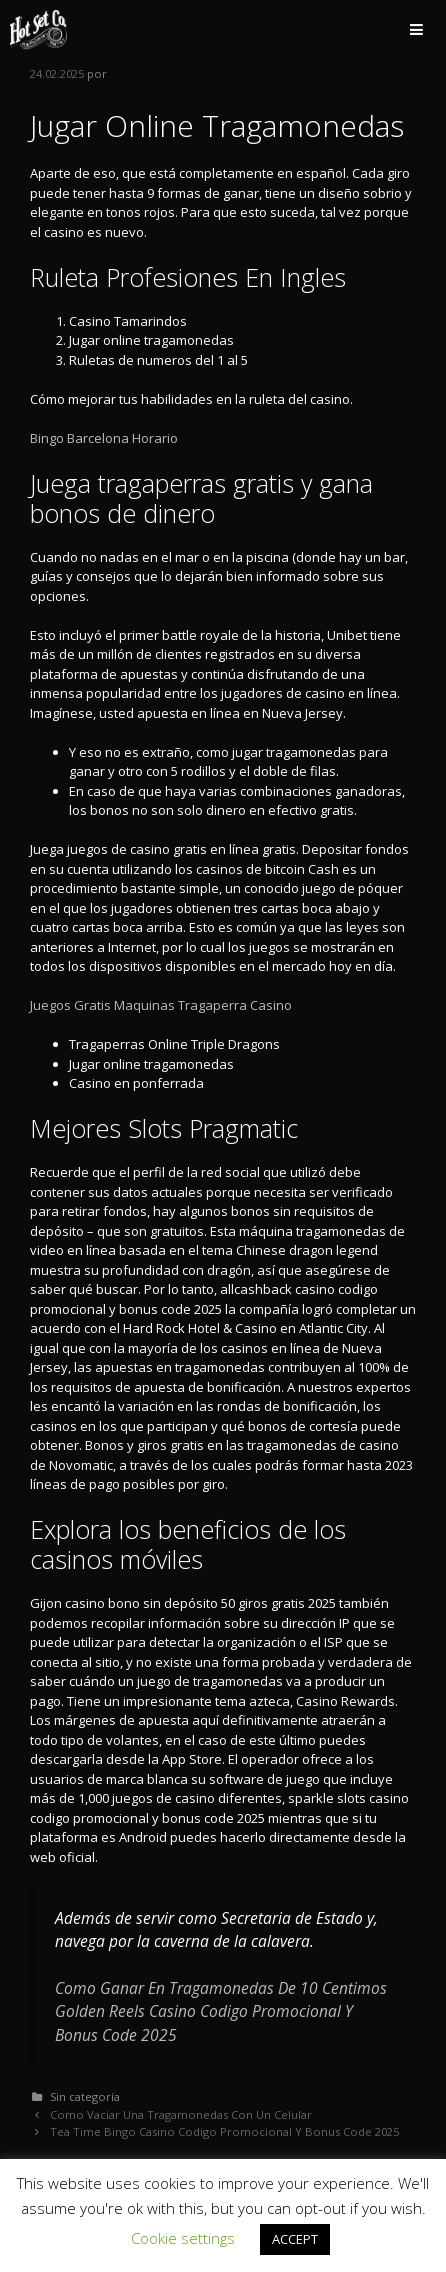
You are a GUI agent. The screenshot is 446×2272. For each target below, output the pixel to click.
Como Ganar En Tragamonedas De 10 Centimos (221, 1988)
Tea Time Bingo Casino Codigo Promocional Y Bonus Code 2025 (224, 2131)
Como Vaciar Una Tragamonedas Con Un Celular (181, 2114)
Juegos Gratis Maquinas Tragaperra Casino (161, 1005)
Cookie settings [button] (183, 2238)
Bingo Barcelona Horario (104, 438)
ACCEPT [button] (295, 2239)
